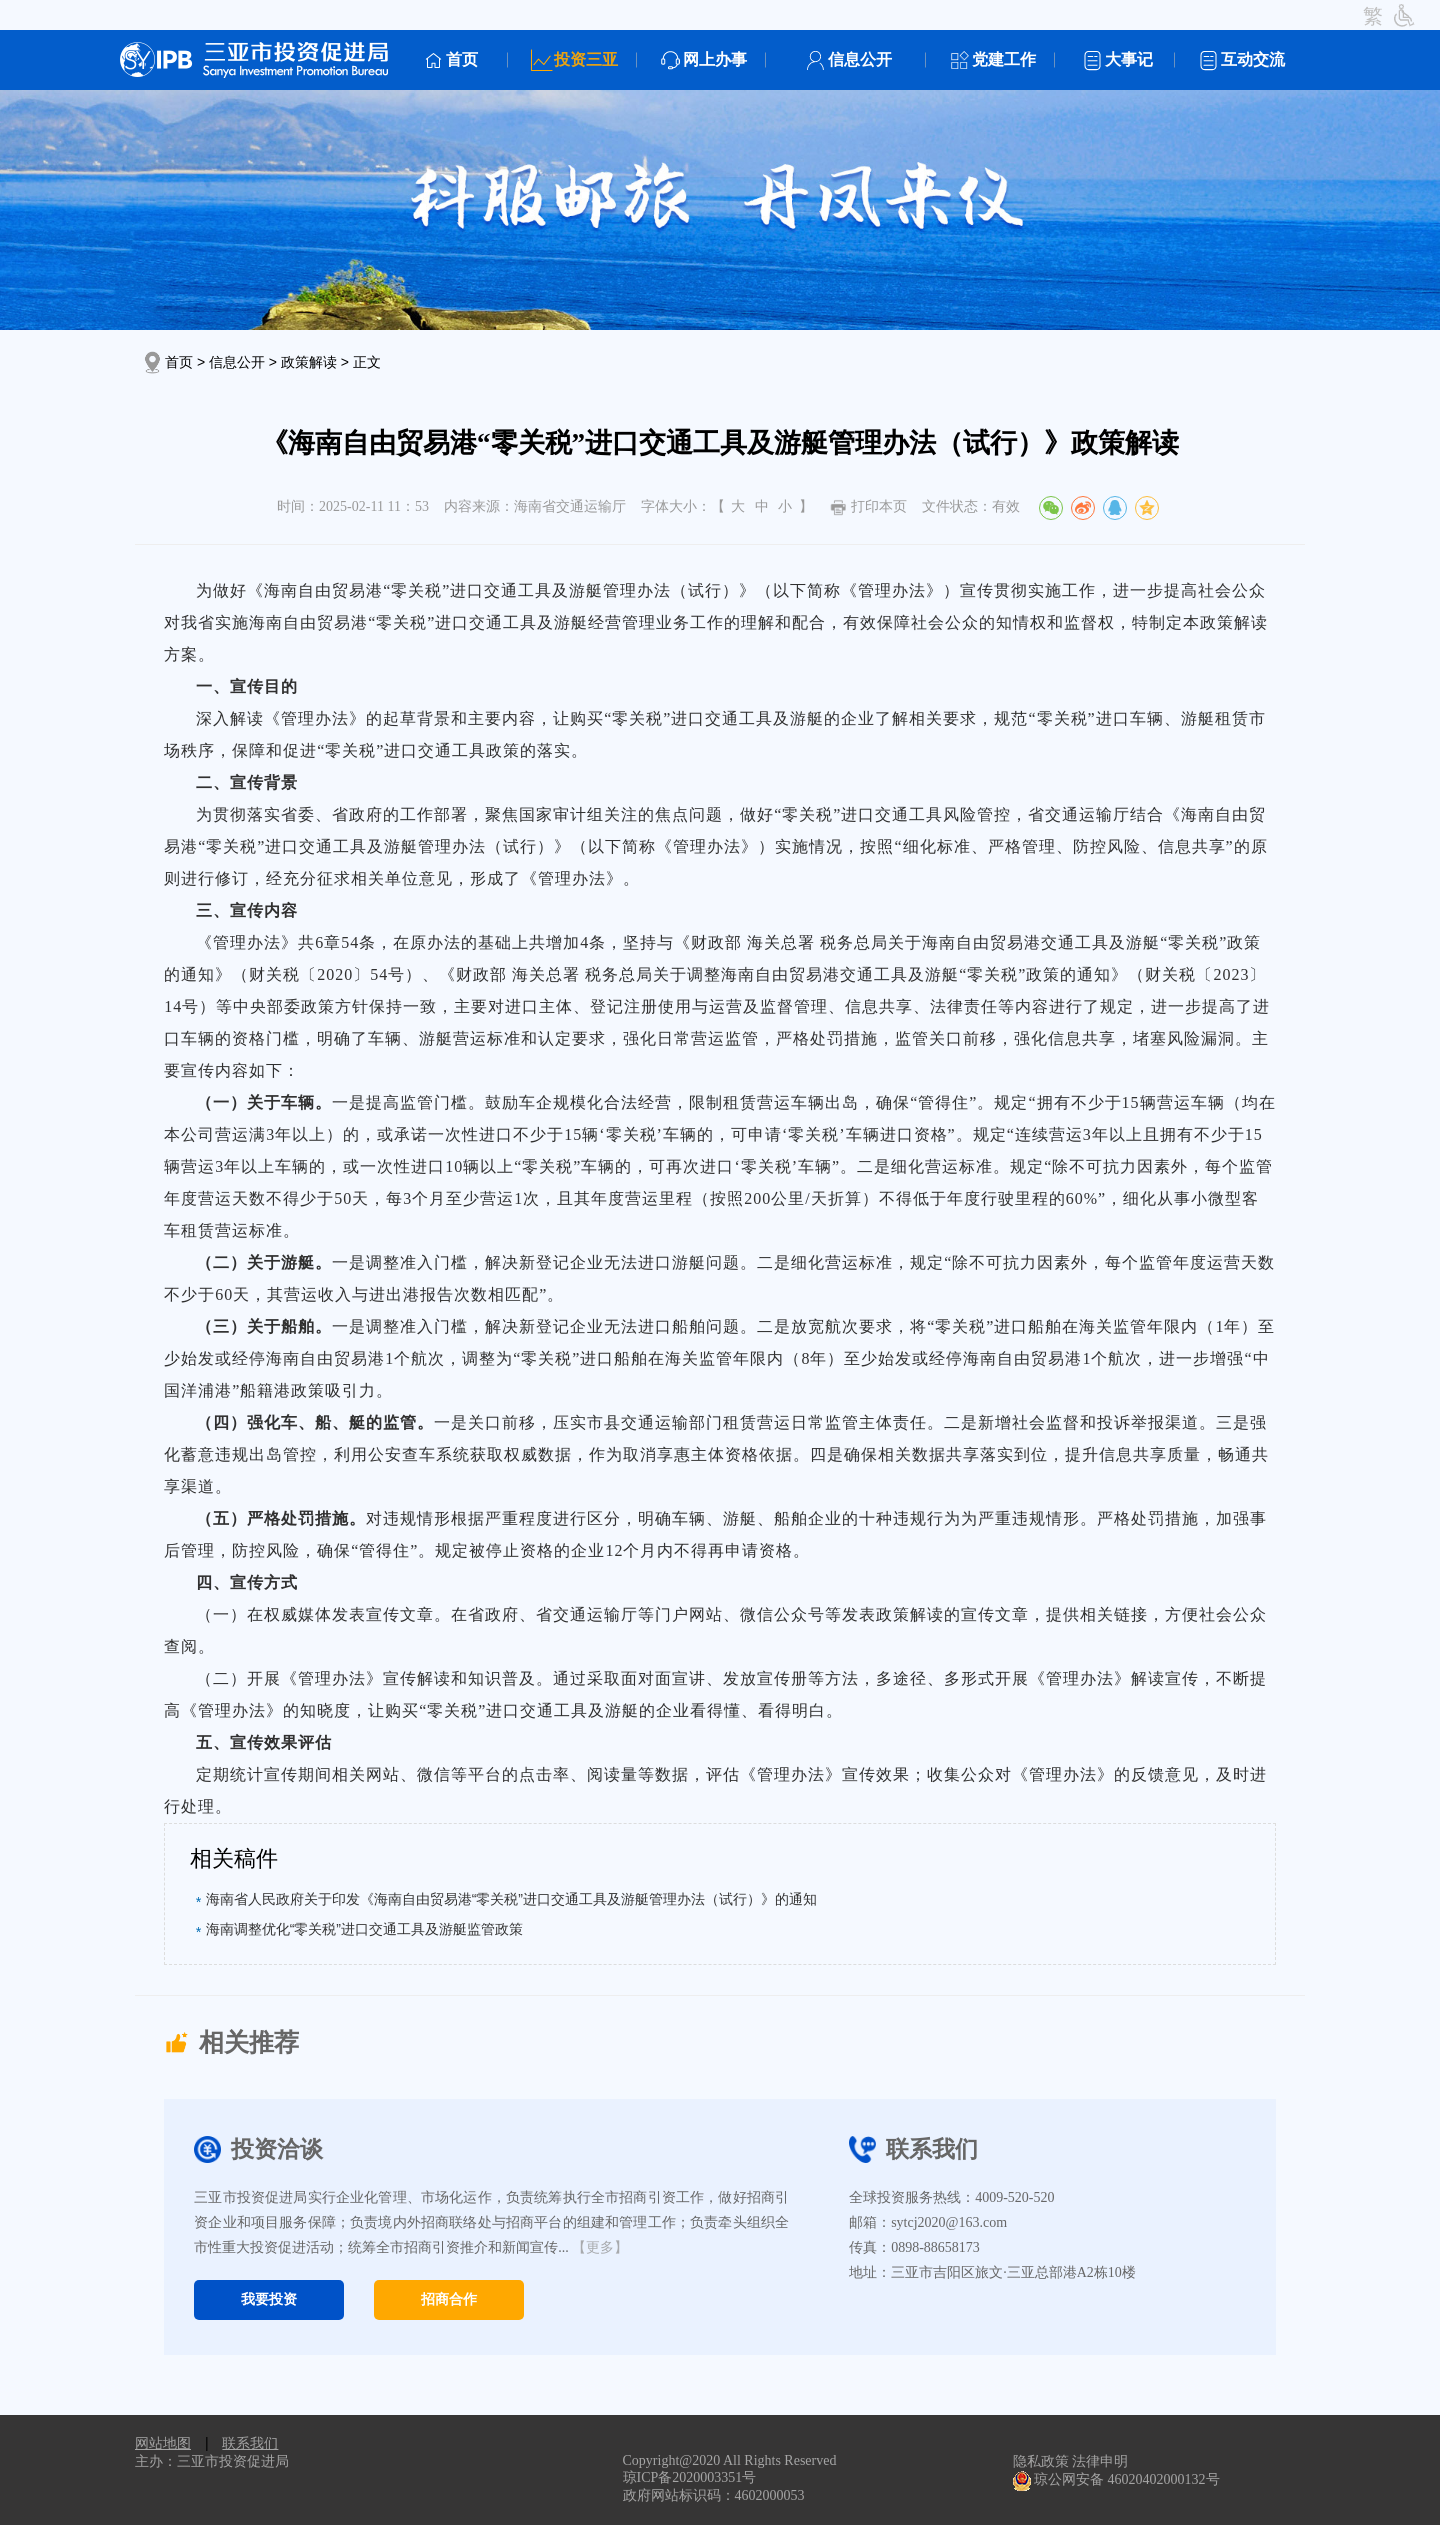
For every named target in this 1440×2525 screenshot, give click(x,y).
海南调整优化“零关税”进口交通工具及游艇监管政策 (364, 1929)
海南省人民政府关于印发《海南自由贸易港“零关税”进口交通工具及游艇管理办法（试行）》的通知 (511, 1899)
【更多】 (600, 2247)
